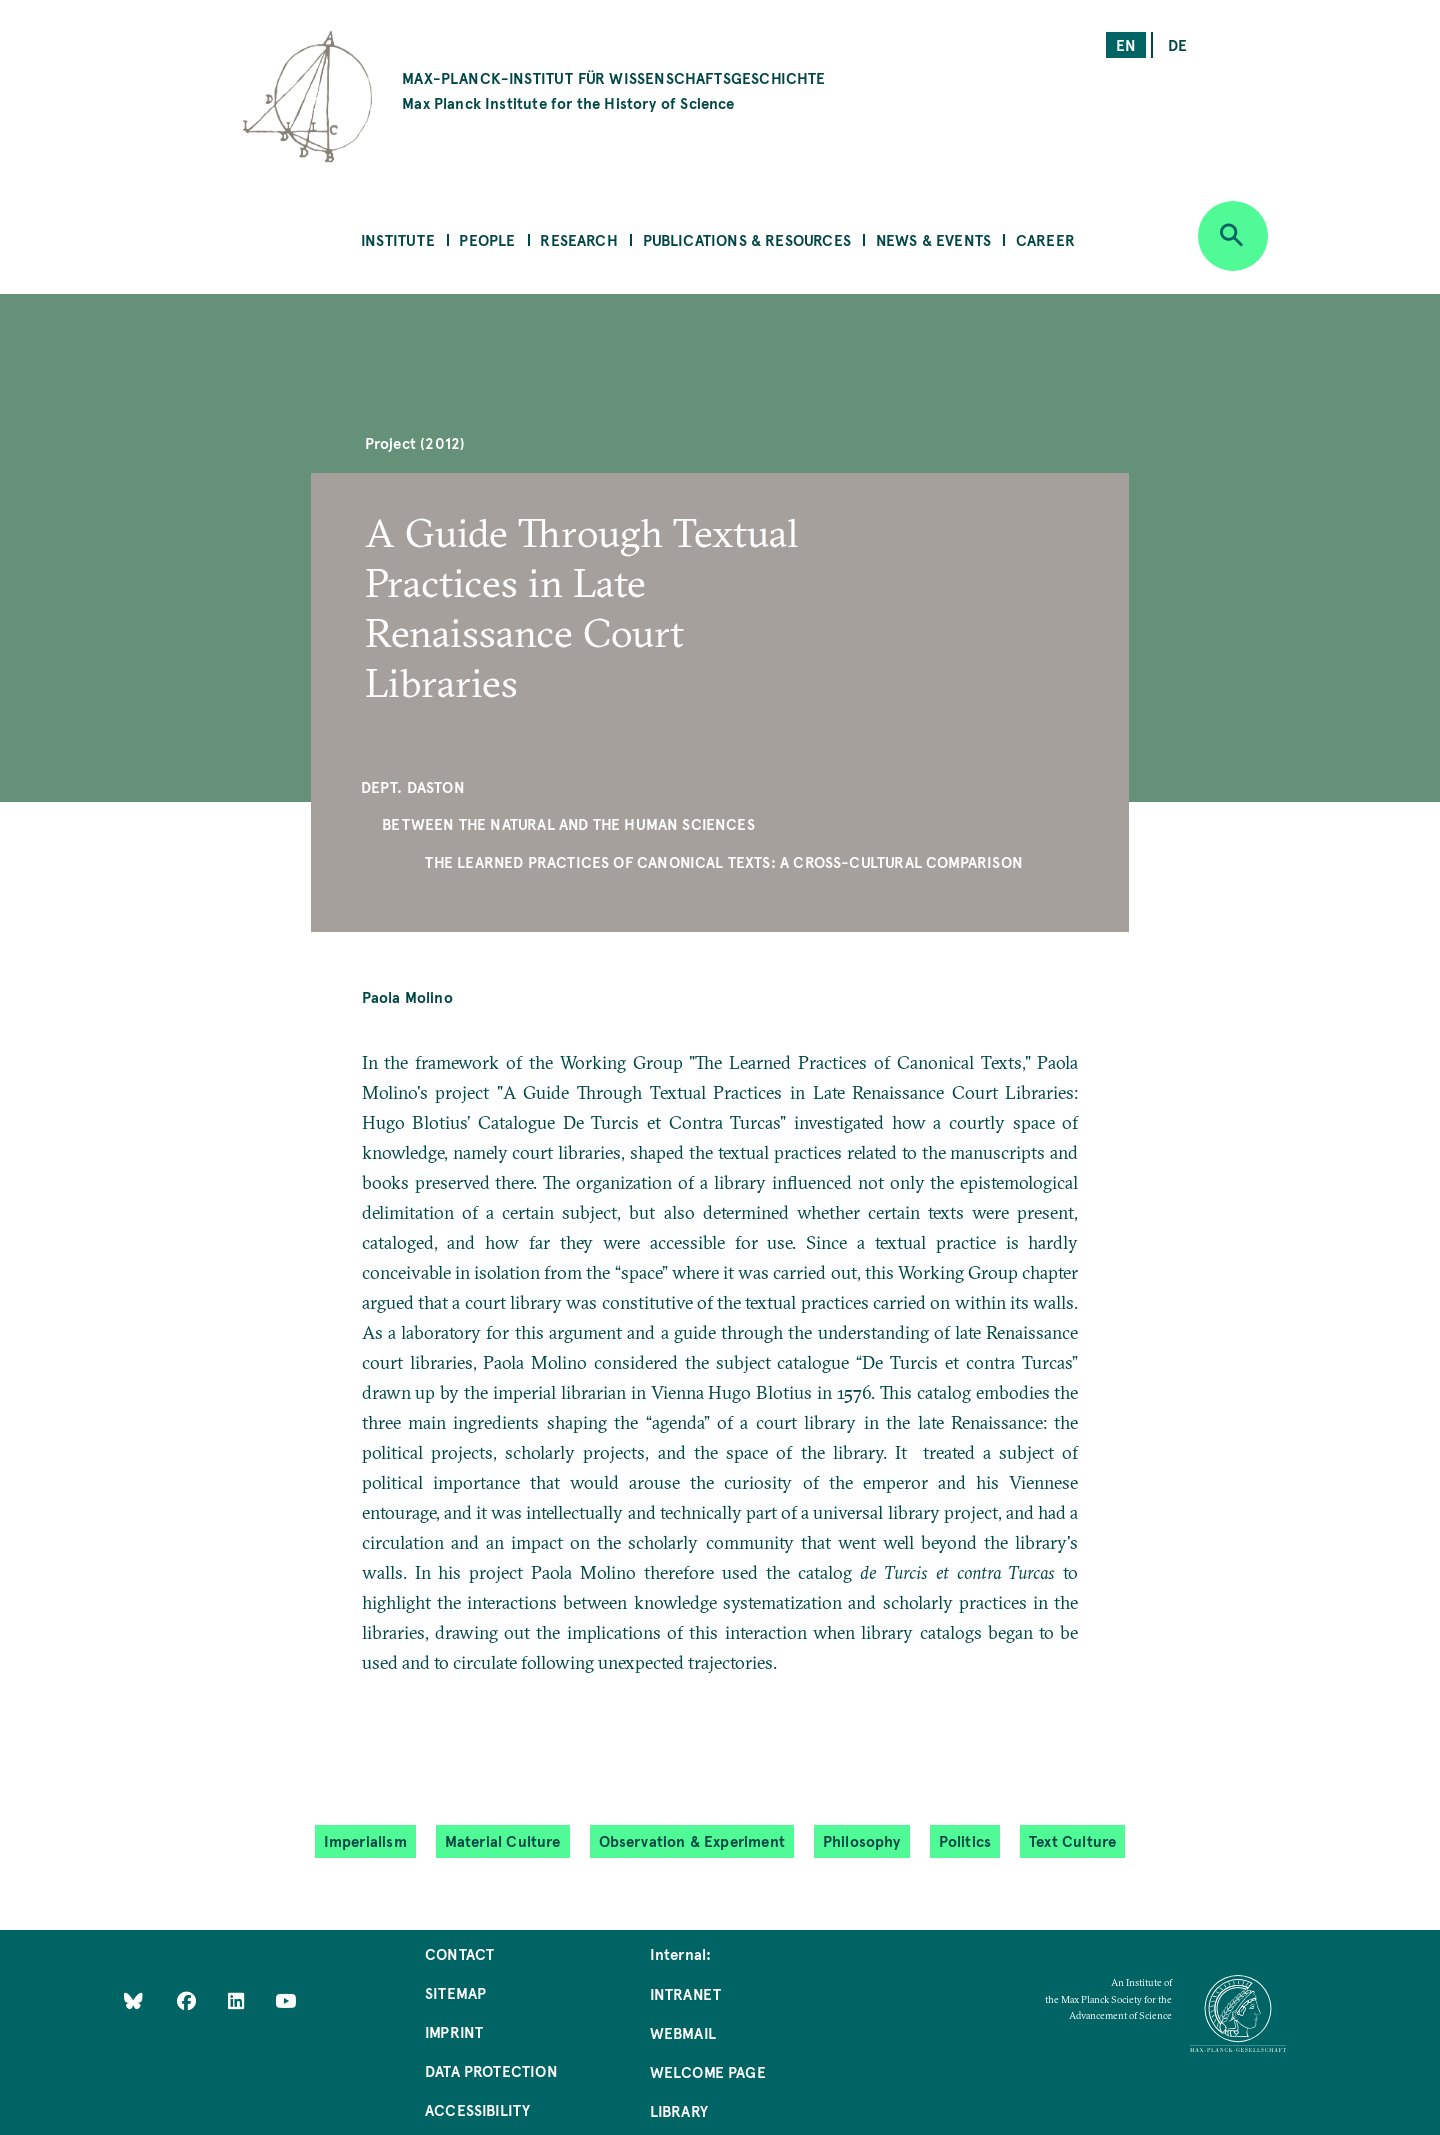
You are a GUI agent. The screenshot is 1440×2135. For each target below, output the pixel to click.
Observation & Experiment (692, 1840)
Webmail (683, 2032)
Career (1045, 239)
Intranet (685, 1993)
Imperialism (365, 1840)
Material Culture (503, 1840)
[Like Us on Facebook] (188, 1999)
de (1177, 44)
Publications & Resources (747, 239)
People (487, 239)
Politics (965, 1840)
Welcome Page (708, 2071)
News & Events (933, 239)
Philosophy (862, 1840)
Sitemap (455, 1992)
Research (578, 239)
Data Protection (491, 2070)
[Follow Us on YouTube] (285, 1999)
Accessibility (477, 2109)
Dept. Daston (413, 786)
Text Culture (1072, 1840)
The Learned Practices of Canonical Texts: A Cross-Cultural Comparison (723, 861)
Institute (398, 239)
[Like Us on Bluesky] (133, 1999)
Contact (459, 1953)
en (1126, 44)
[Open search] (1233, 236)
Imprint (454, 2031)
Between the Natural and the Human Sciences (568, 823)
